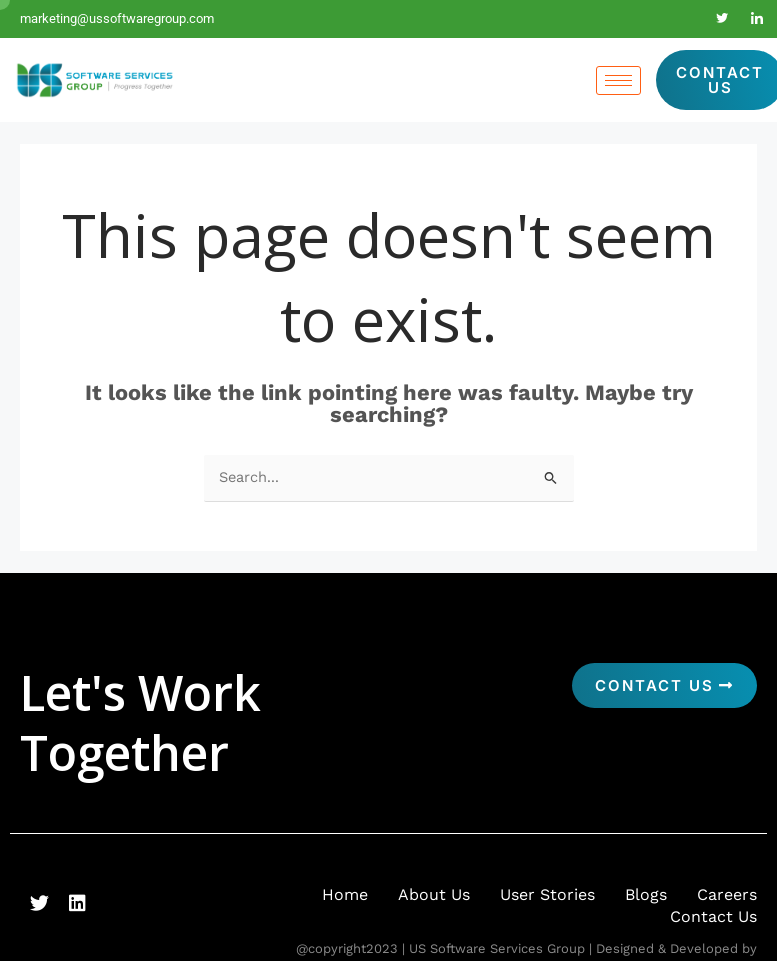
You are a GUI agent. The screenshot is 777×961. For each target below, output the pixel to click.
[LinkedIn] (757, 19)
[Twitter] (722, 19)
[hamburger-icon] (618, 80)
